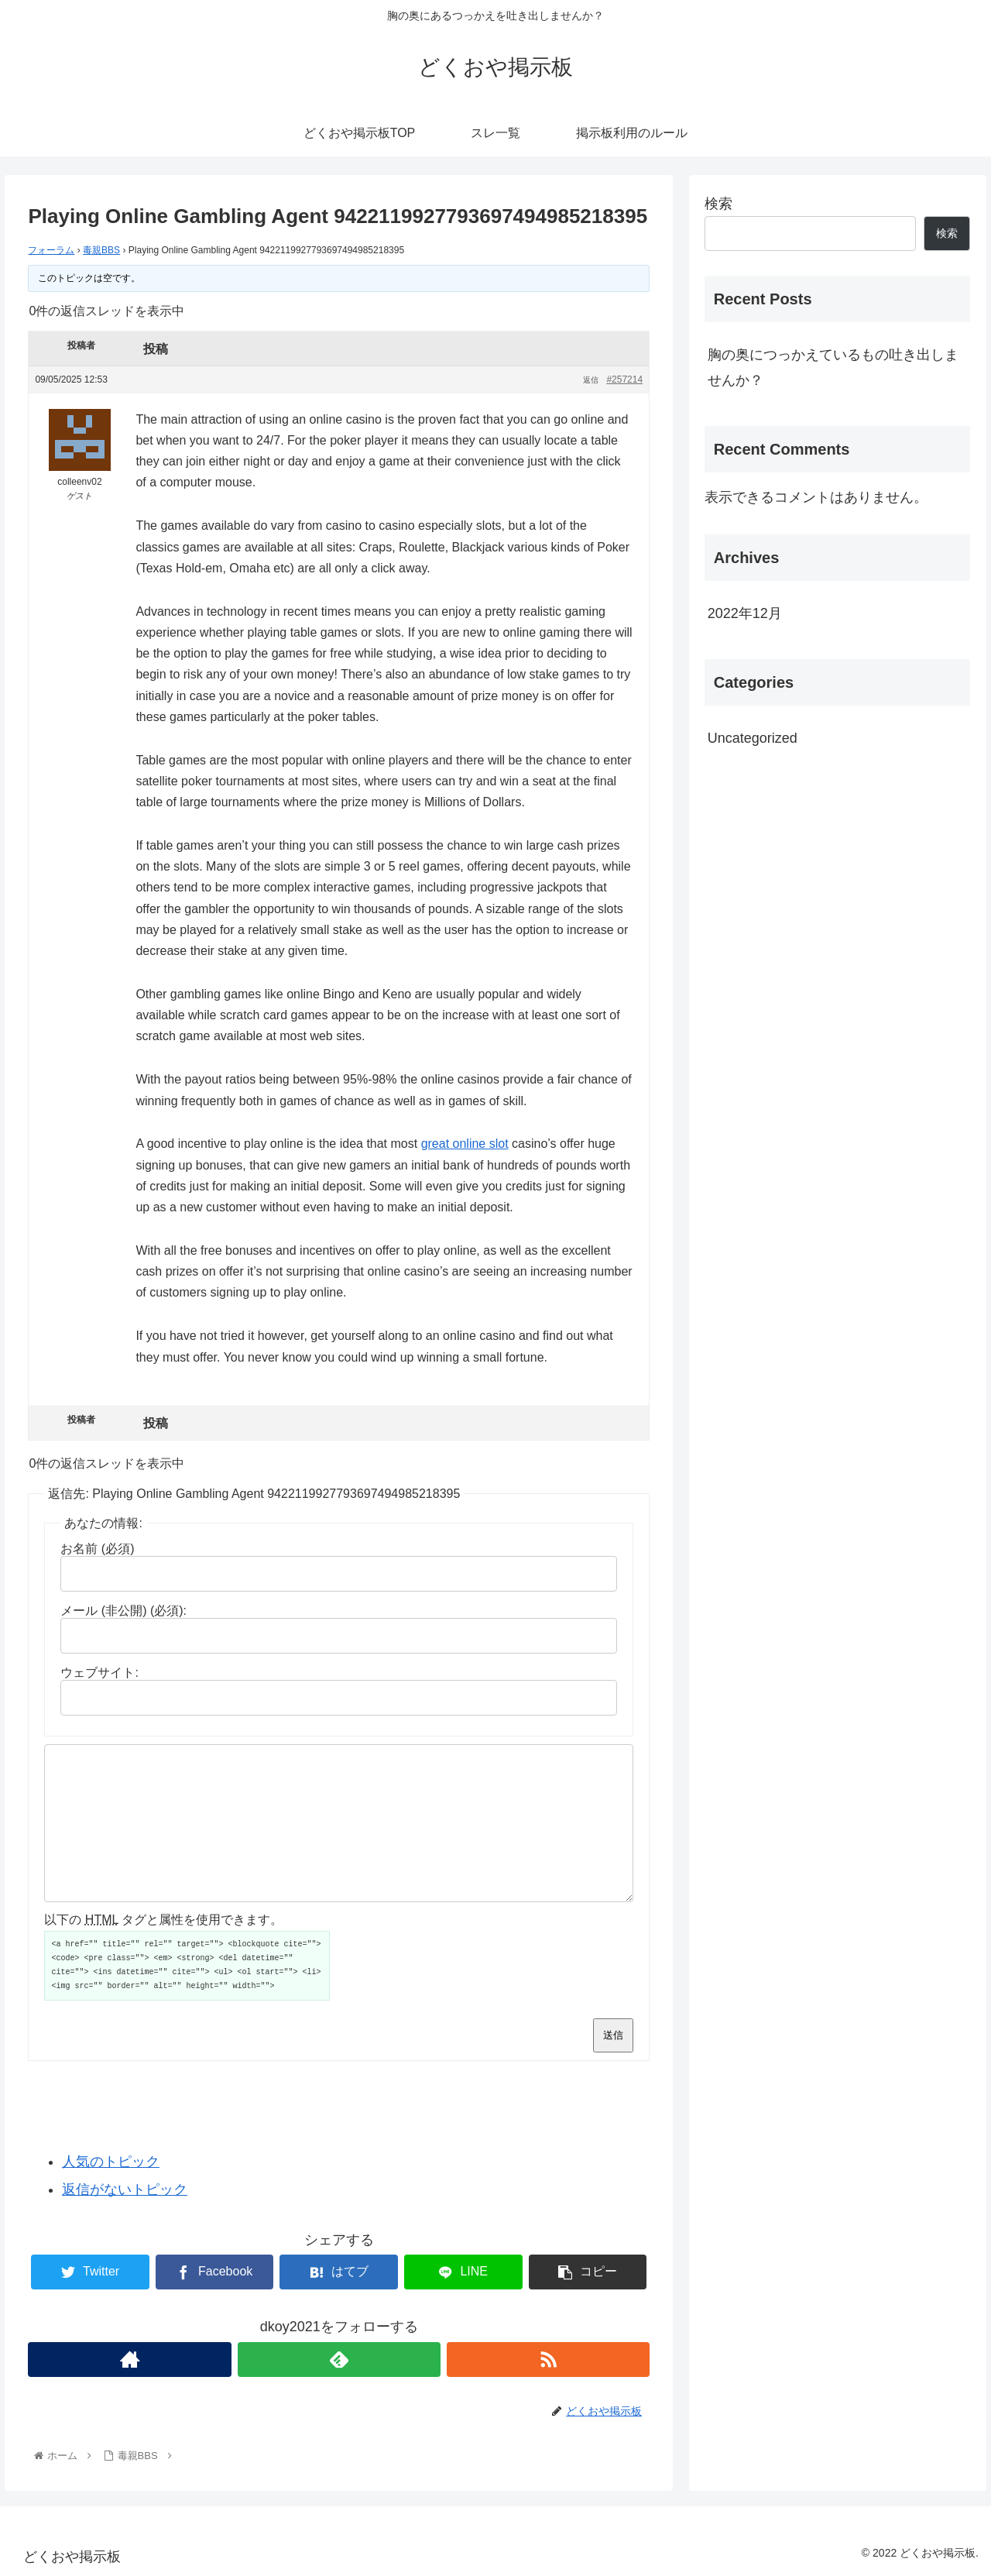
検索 (718, 203)
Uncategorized (752, 738)
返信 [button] (590, 380)
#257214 (624, 379)
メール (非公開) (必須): (123, 1610)
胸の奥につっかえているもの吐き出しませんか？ (833, 367)
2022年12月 (745, 613)
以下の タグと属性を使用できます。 (163, 1919)
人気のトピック (110, 2161)
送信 (613, 2035)
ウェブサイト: (99, 1672)
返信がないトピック (124, 2189)
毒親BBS (101, 250)
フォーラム (51, 250)
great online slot (465, 1143)
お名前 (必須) (97, 1548)
